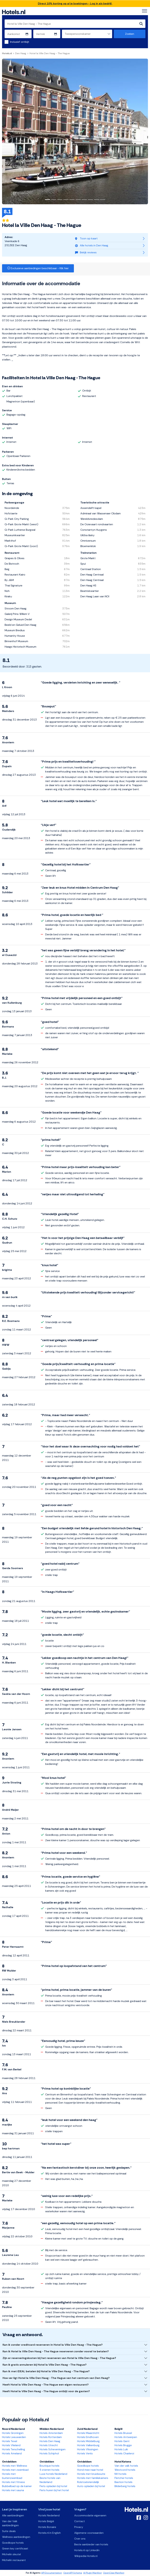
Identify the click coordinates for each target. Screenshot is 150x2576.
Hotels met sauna (13, 2490)
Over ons (79, 2538)
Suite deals (9, 2531)
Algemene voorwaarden (89, 2533)
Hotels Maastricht (88, 2433)
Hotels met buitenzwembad (12, 2476)
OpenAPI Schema (72, 2572)
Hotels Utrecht (49, 2445)
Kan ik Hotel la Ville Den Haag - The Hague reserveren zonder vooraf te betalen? (56, 2351)
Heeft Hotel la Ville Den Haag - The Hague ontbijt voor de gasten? (46, 2391)
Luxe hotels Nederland (53, 2474)
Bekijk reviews (86, 252)
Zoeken (129, 34)
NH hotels (120, 2474)
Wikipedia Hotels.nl (85, 2556)
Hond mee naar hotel (90, 2470)
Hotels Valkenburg (88, 2445)
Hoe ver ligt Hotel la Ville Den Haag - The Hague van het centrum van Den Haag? (56, 2378)
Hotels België (46, 2521)
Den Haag (20, 53)
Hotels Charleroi (124, 2453)
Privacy (78, 2527)
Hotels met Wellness (14, 2465)
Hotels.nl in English (49, 2533)
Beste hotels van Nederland (50, 2480)
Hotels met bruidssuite (91, 2474)
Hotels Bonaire (47, 2527)
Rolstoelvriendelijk (88, 2482)
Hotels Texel (9, 2441)
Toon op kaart (86, 238)
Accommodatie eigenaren (90, 2515)
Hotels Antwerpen (126, 2437)
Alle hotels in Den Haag (91, 245)
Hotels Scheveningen (53, 2449)
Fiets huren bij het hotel (54, 2490)
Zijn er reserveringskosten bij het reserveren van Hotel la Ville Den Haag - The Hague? (59, 2358)
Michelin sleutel (11, 2554)
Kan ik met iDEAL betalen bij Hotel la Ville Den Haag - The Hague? (46, 2371)
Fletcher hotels (124, 2478)
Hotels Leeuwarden (14, 2437)
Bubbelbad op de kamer (17, 2486)
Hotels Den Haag (50, 2441)
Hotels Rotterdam (51, 2437)
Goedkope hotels (88, 2465)
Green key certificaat (15, 2548)
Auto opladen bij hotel (91, 2486)
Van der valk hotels (126, 2465)
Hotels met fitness (13, 2482)
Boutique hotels (49, 2465)
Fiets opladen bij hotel (53, 2486)
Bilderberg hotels (125, 2486)
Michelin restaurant (14, 2560)
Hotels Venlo (85, 2453)
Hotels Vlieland (11, 2445)
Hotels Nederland (49, 2515)
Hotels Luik (121, 2449)
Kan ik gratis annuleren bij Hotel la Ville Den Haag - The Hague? (45, 2364)
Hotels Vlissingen (87, 2449)
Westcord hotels (125, 2470)
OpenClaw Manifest (113, 2572)
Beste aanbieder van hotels (91, 2544)
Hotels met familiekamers (92, 2478)
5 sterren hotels (49, 2470)
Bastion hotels (123, 2482)
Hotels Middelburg (88, 2441)
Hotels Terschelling (13, 2449)
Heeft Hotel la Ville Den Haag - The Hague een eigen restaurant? (46, 2384)
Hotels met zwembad (15, 2470)
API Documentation (51, 2572)
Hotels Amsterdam (51, 2433)
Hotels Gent (122, 2441)
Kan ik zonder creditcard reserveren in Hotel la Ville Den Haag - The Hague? (53, 2345)
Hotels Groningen (13, 2433)
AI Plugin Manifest (92, 2572)
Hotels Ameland (12, 2453)
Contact (79, 2521)
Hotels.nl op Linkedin (86, 2550)
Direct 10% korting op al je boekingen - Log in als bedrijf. (75, 3)
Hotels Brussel (123, 2433)
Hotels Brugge (123, 2445)
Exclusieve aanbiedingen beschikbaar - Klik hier (38, 268)
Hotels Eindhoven (88, 2437)
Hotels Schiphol (49, 2453)
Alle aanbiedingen (13, 2515)
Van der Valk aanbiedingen (10, 2523)
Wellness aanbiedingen (16, 2537)
